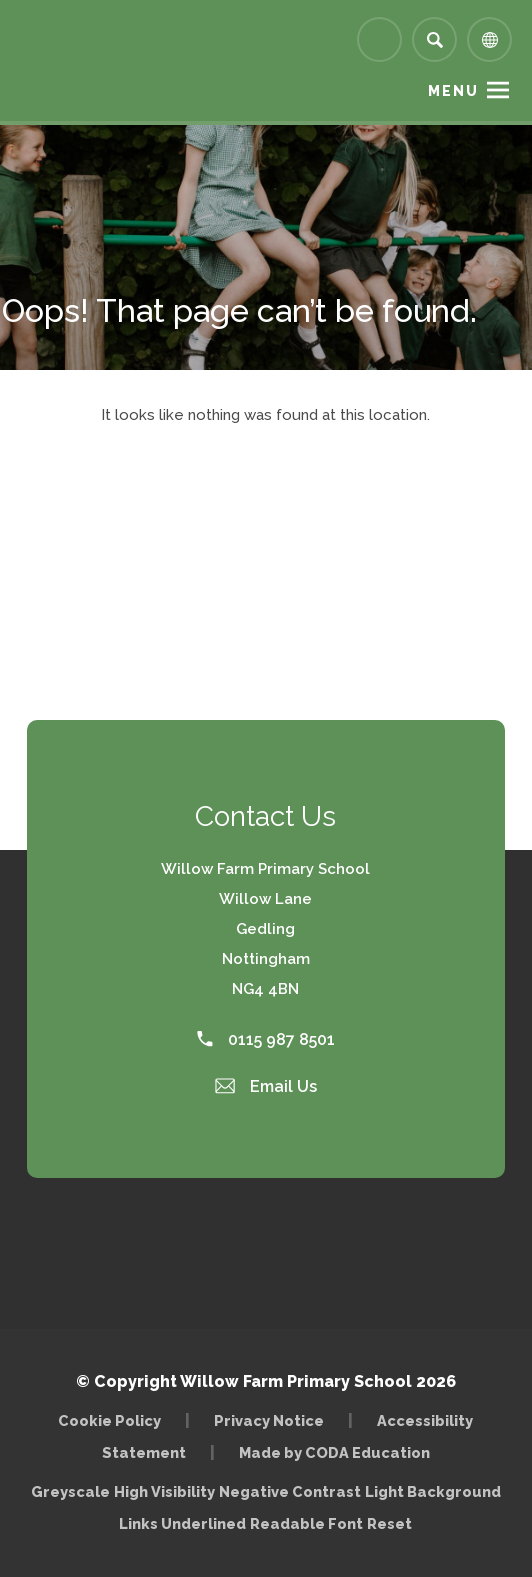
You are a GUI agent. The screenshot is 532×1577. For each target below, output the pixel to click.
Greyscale (70, 1491)
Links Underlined (182, 1523)
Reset (389, 1523)
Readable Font (306, 1523)
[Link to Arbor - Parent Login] (379, 39)
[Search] (434, 39)
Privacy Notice (269, 1420)
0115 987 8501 (266, 1039)
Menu (453, 91)
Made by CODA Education (334, 1452)
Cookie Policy (109, 1420)
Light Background (433, 1491)
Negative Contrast (290, 1491)
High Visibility (164, 1491)
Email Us (266, 1086)
